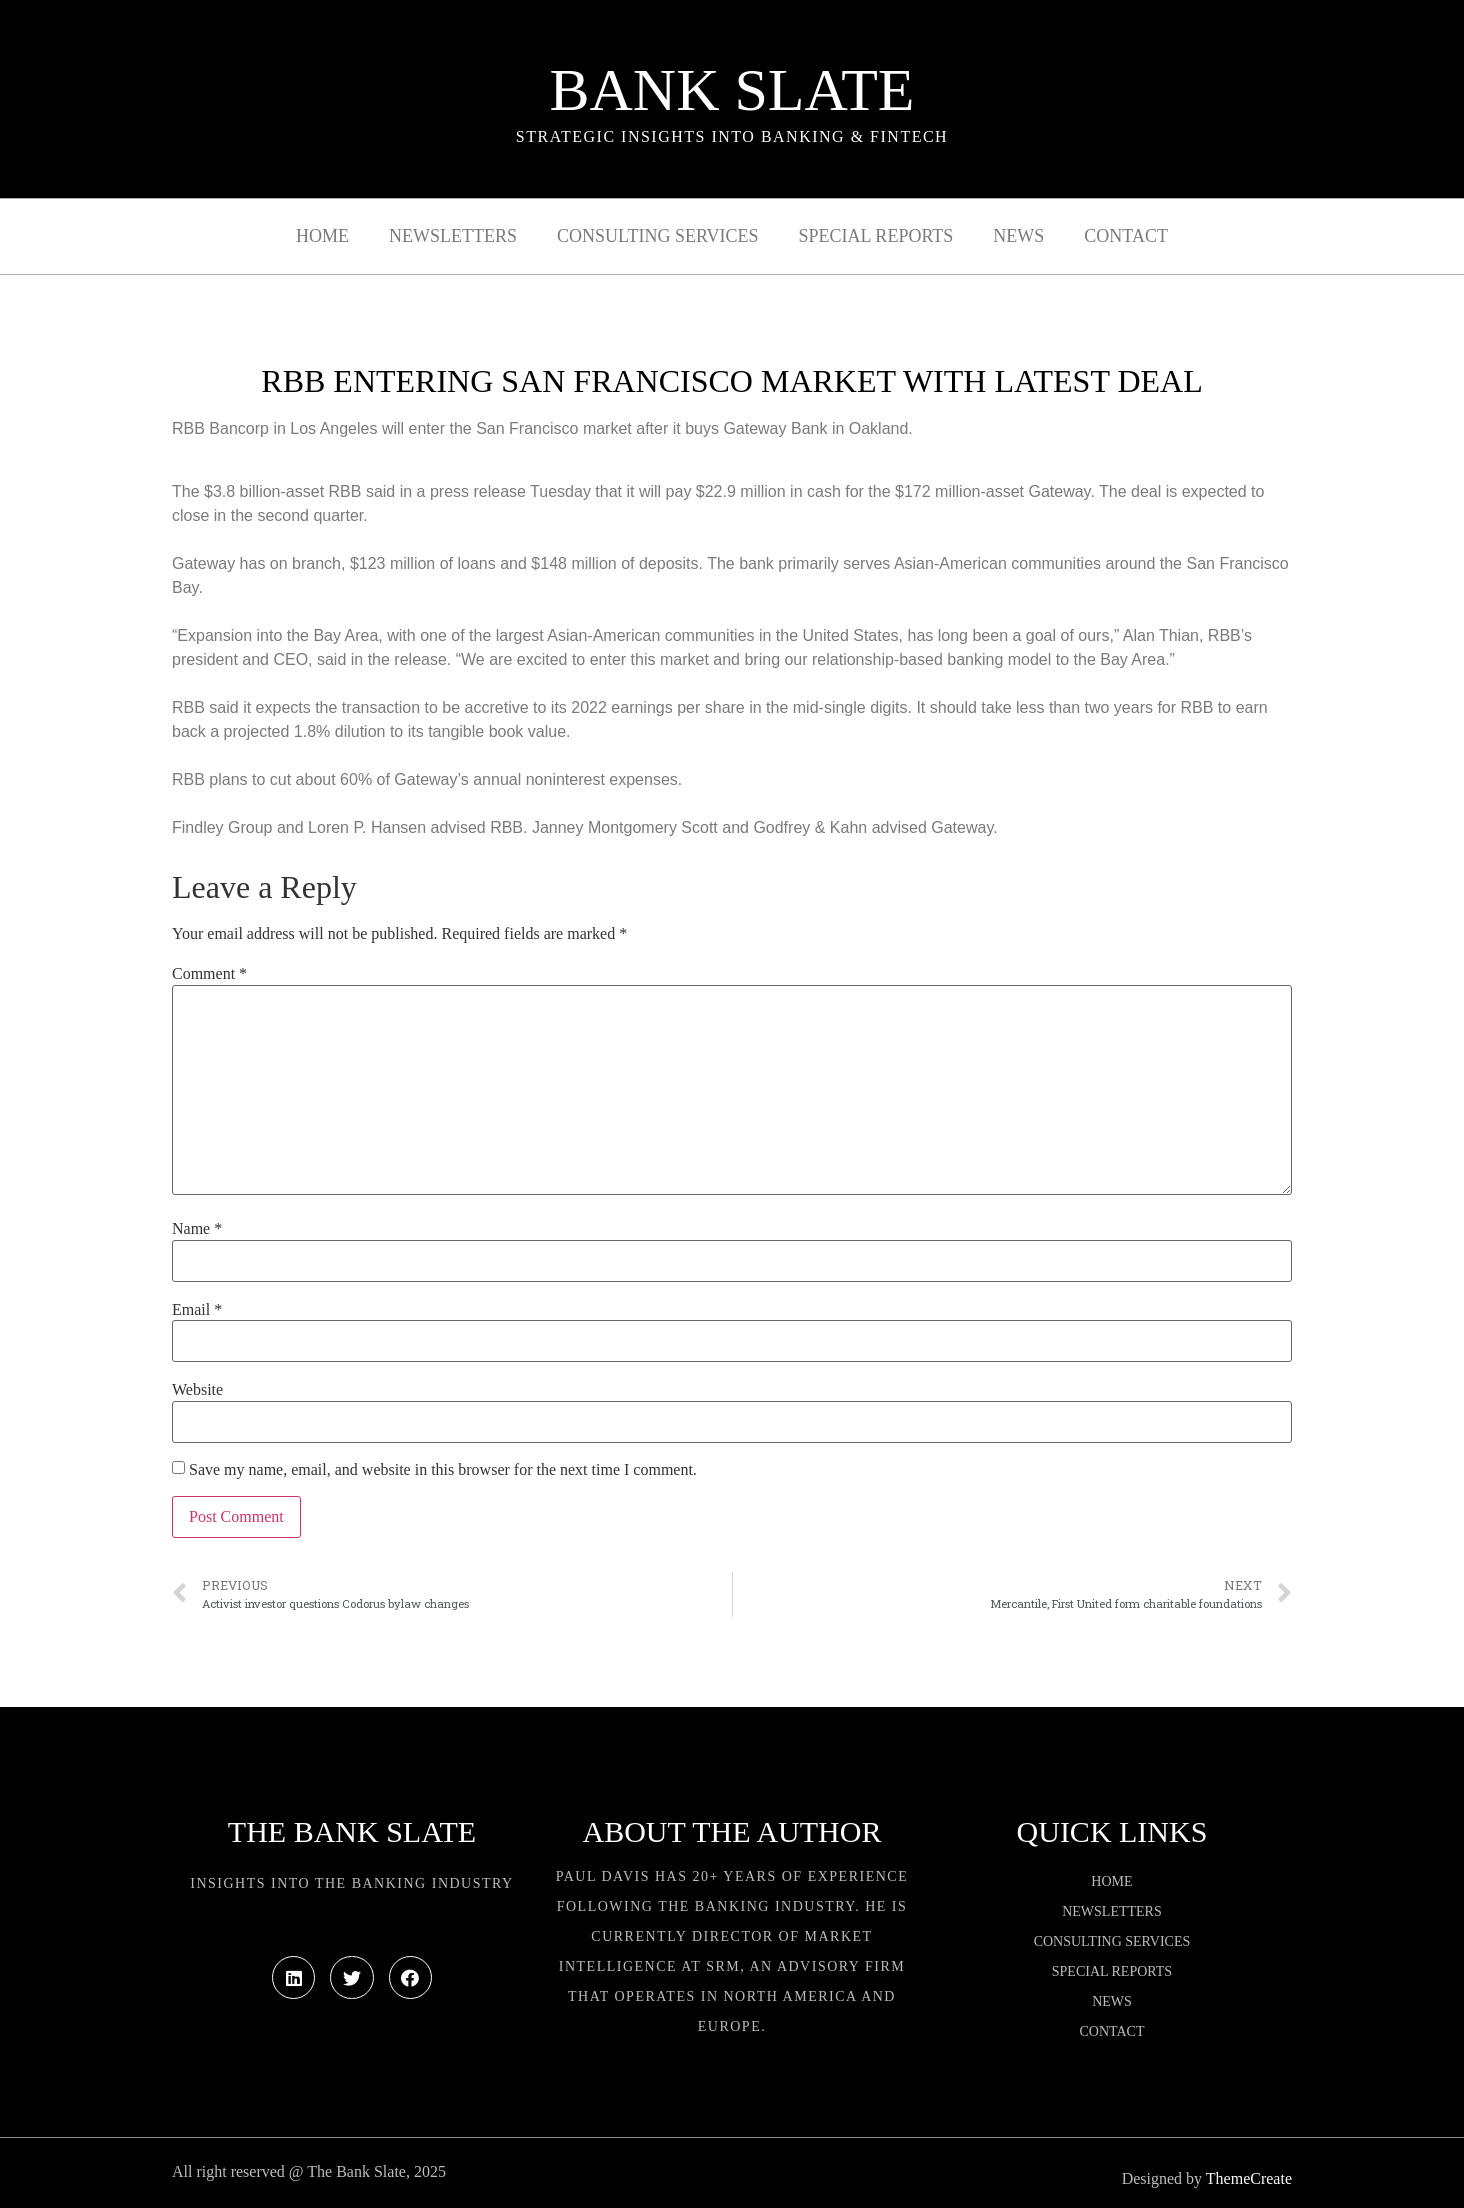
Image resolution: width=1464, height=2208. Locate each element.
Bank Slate (731, 90)
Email (197, 1310)
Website (197, 1390)
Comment (209, 974)
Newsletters (453, 236)
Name (197, 1229)
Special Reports (876, 236)
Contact (1126, 236)
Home (322, 236)
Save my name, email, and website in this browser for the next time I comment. (443, 1470)
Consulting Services (657, 236)
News (1018, 236)
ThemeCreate (1249, 2178)
